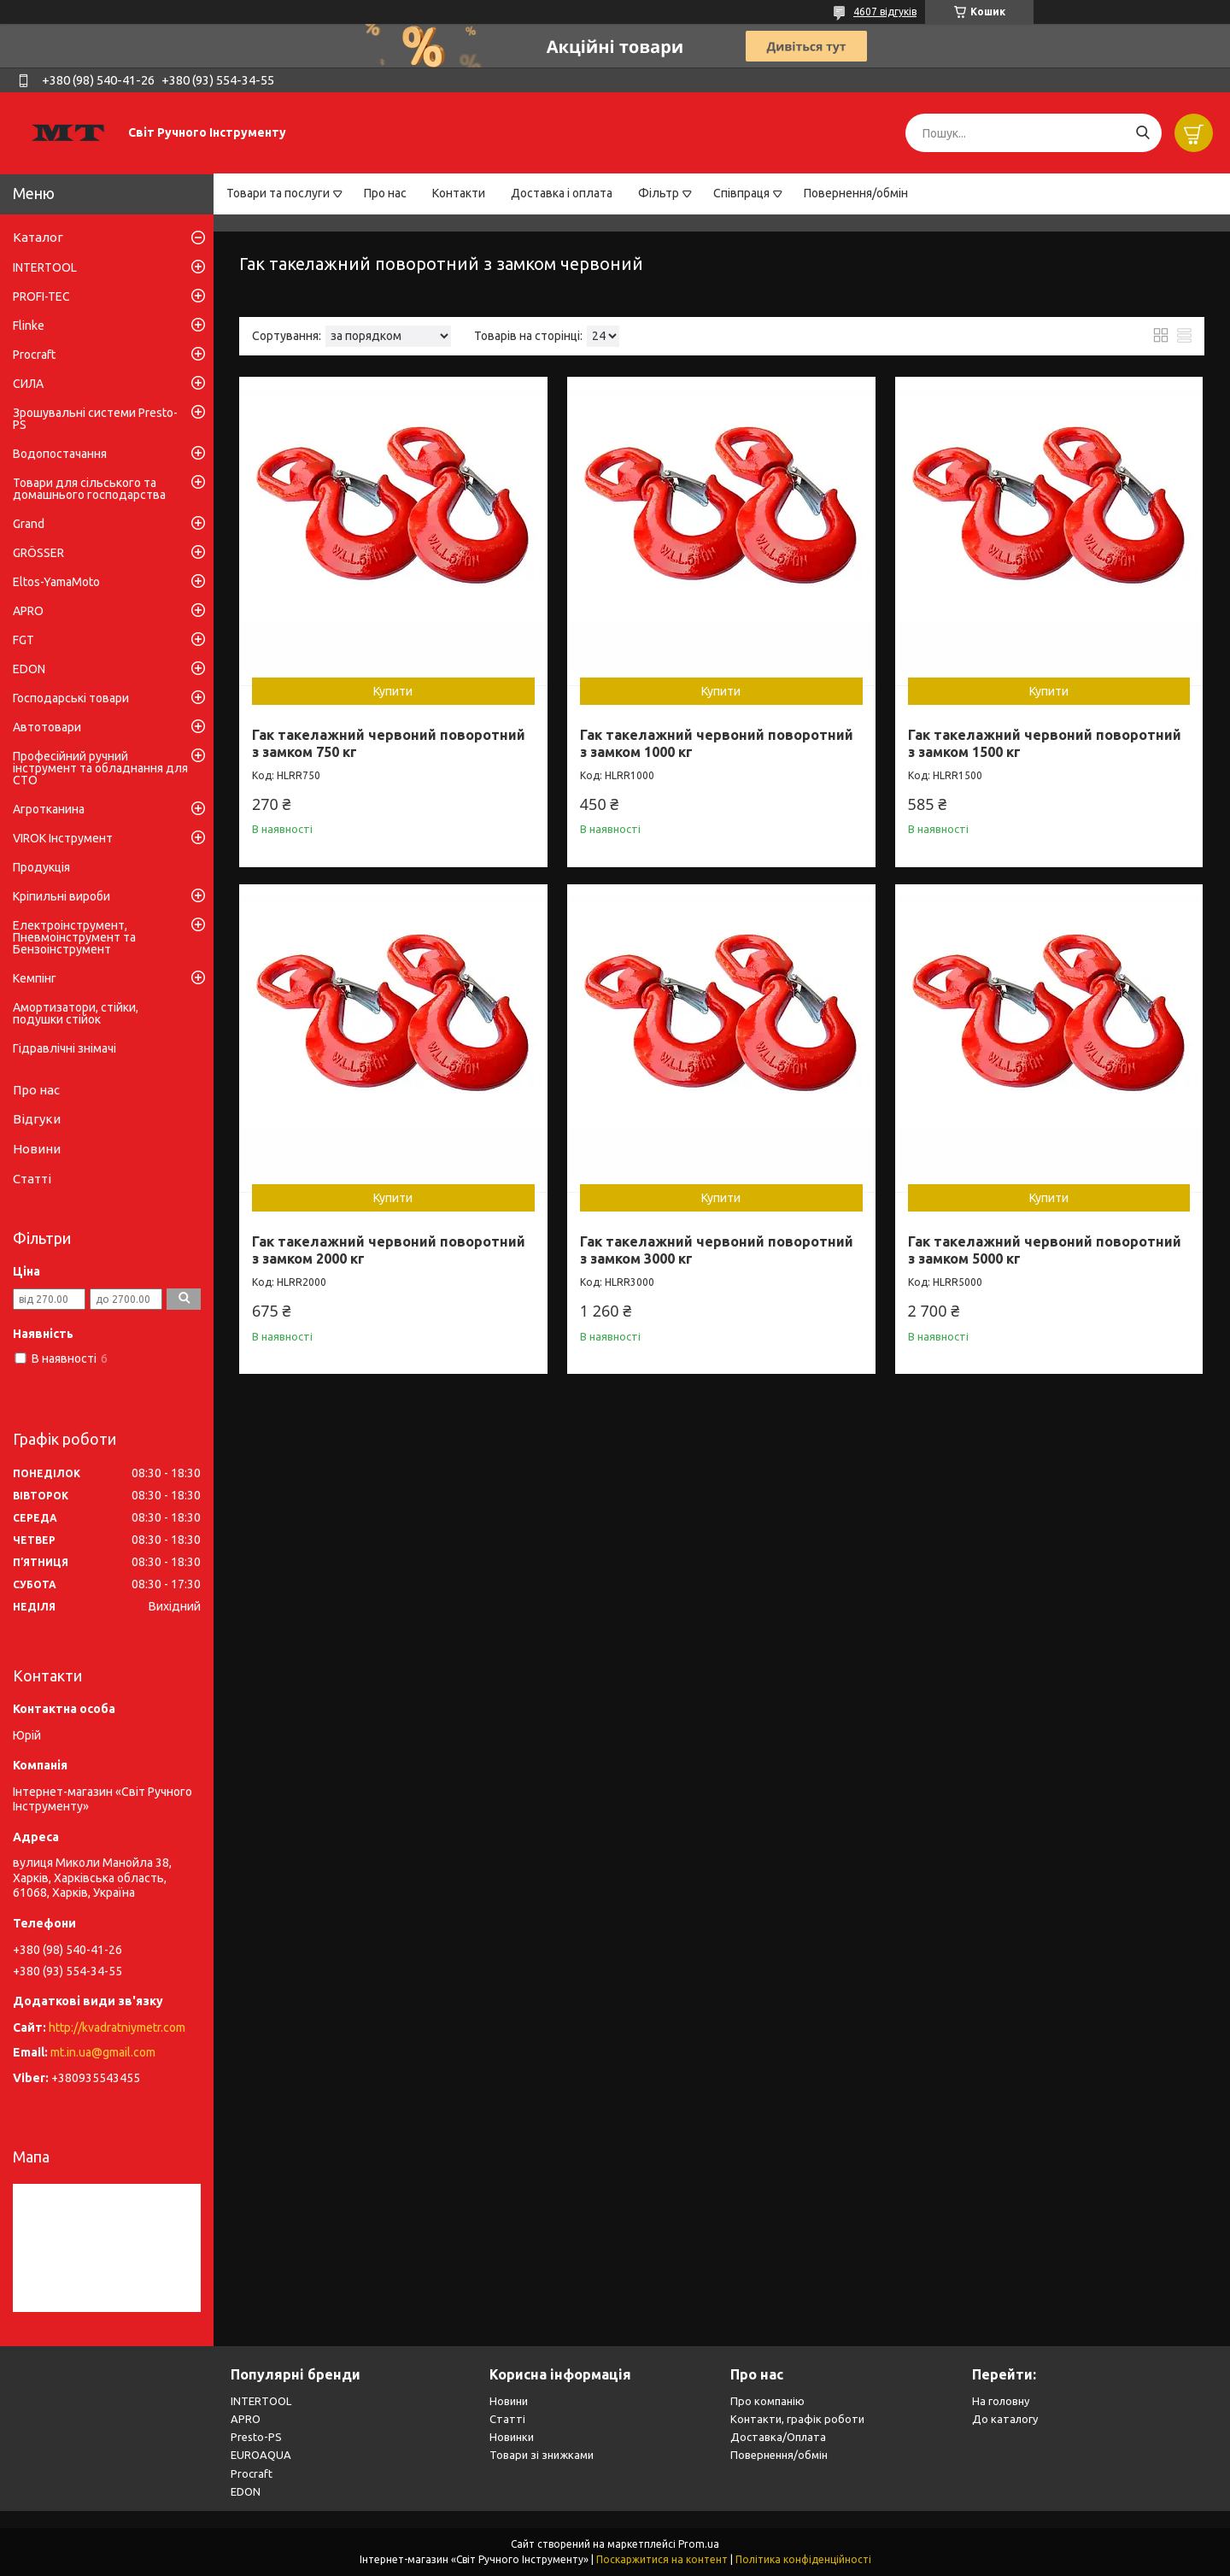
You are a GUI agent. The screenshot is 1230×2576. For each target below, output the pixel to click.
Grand (28, 524)
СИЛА (28, 383)
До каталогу (1005, 2419)
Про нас (385, 193)
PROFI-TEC (41, 296)
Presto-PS (256, 2437)
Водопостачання (60, 454)
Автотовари (47, 727)
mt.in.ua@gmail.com (102, 2052)
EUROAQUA (261, 2455)
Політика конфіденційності (803, 2559)
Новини (37, 1148)
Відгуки (37, 1119)
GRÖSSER (38, 553)
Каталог (38, 237)
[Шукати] (1142, 133)
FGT (23, 640)
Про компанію (767, 2401)
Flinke (28, 325)
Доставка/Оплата (778, 2437)
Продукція (41, 867)
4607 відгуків (885, 11)
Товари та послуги (278, 193)
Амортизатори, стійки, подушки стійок (75, 1013)
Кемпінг (34, 978)
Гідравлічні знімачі (64, 1048)
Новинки (511, 2437)
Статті (32, 1178)
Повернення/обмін (856, 193)
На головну (1000, 2401)
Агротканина (49, 809)
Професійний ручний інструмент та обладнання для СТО (100, 768)
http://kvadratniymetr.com (117, 2027)
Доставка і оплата (561, 193)
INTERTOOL (45, 267)
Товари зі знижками (541, 2455)
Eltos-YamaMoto (56, 582)
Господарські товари (71, 698)
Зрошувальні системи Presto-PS (95, 418)
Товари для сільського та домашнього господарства (89, 489)
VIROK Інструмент (63, 838)
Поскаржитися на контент (662, 2559)
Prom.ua (698, 2544)
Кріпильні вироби (61, 896)
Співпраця (741, 193)
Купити (393, 691)
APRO (28, 611)
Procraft (34, 354)
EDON (29, 669)
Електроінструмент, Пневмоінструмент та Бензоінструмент (74, 937)
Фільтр (658, 193)
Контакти (458, 193)
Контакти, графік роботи (797, 2419)
